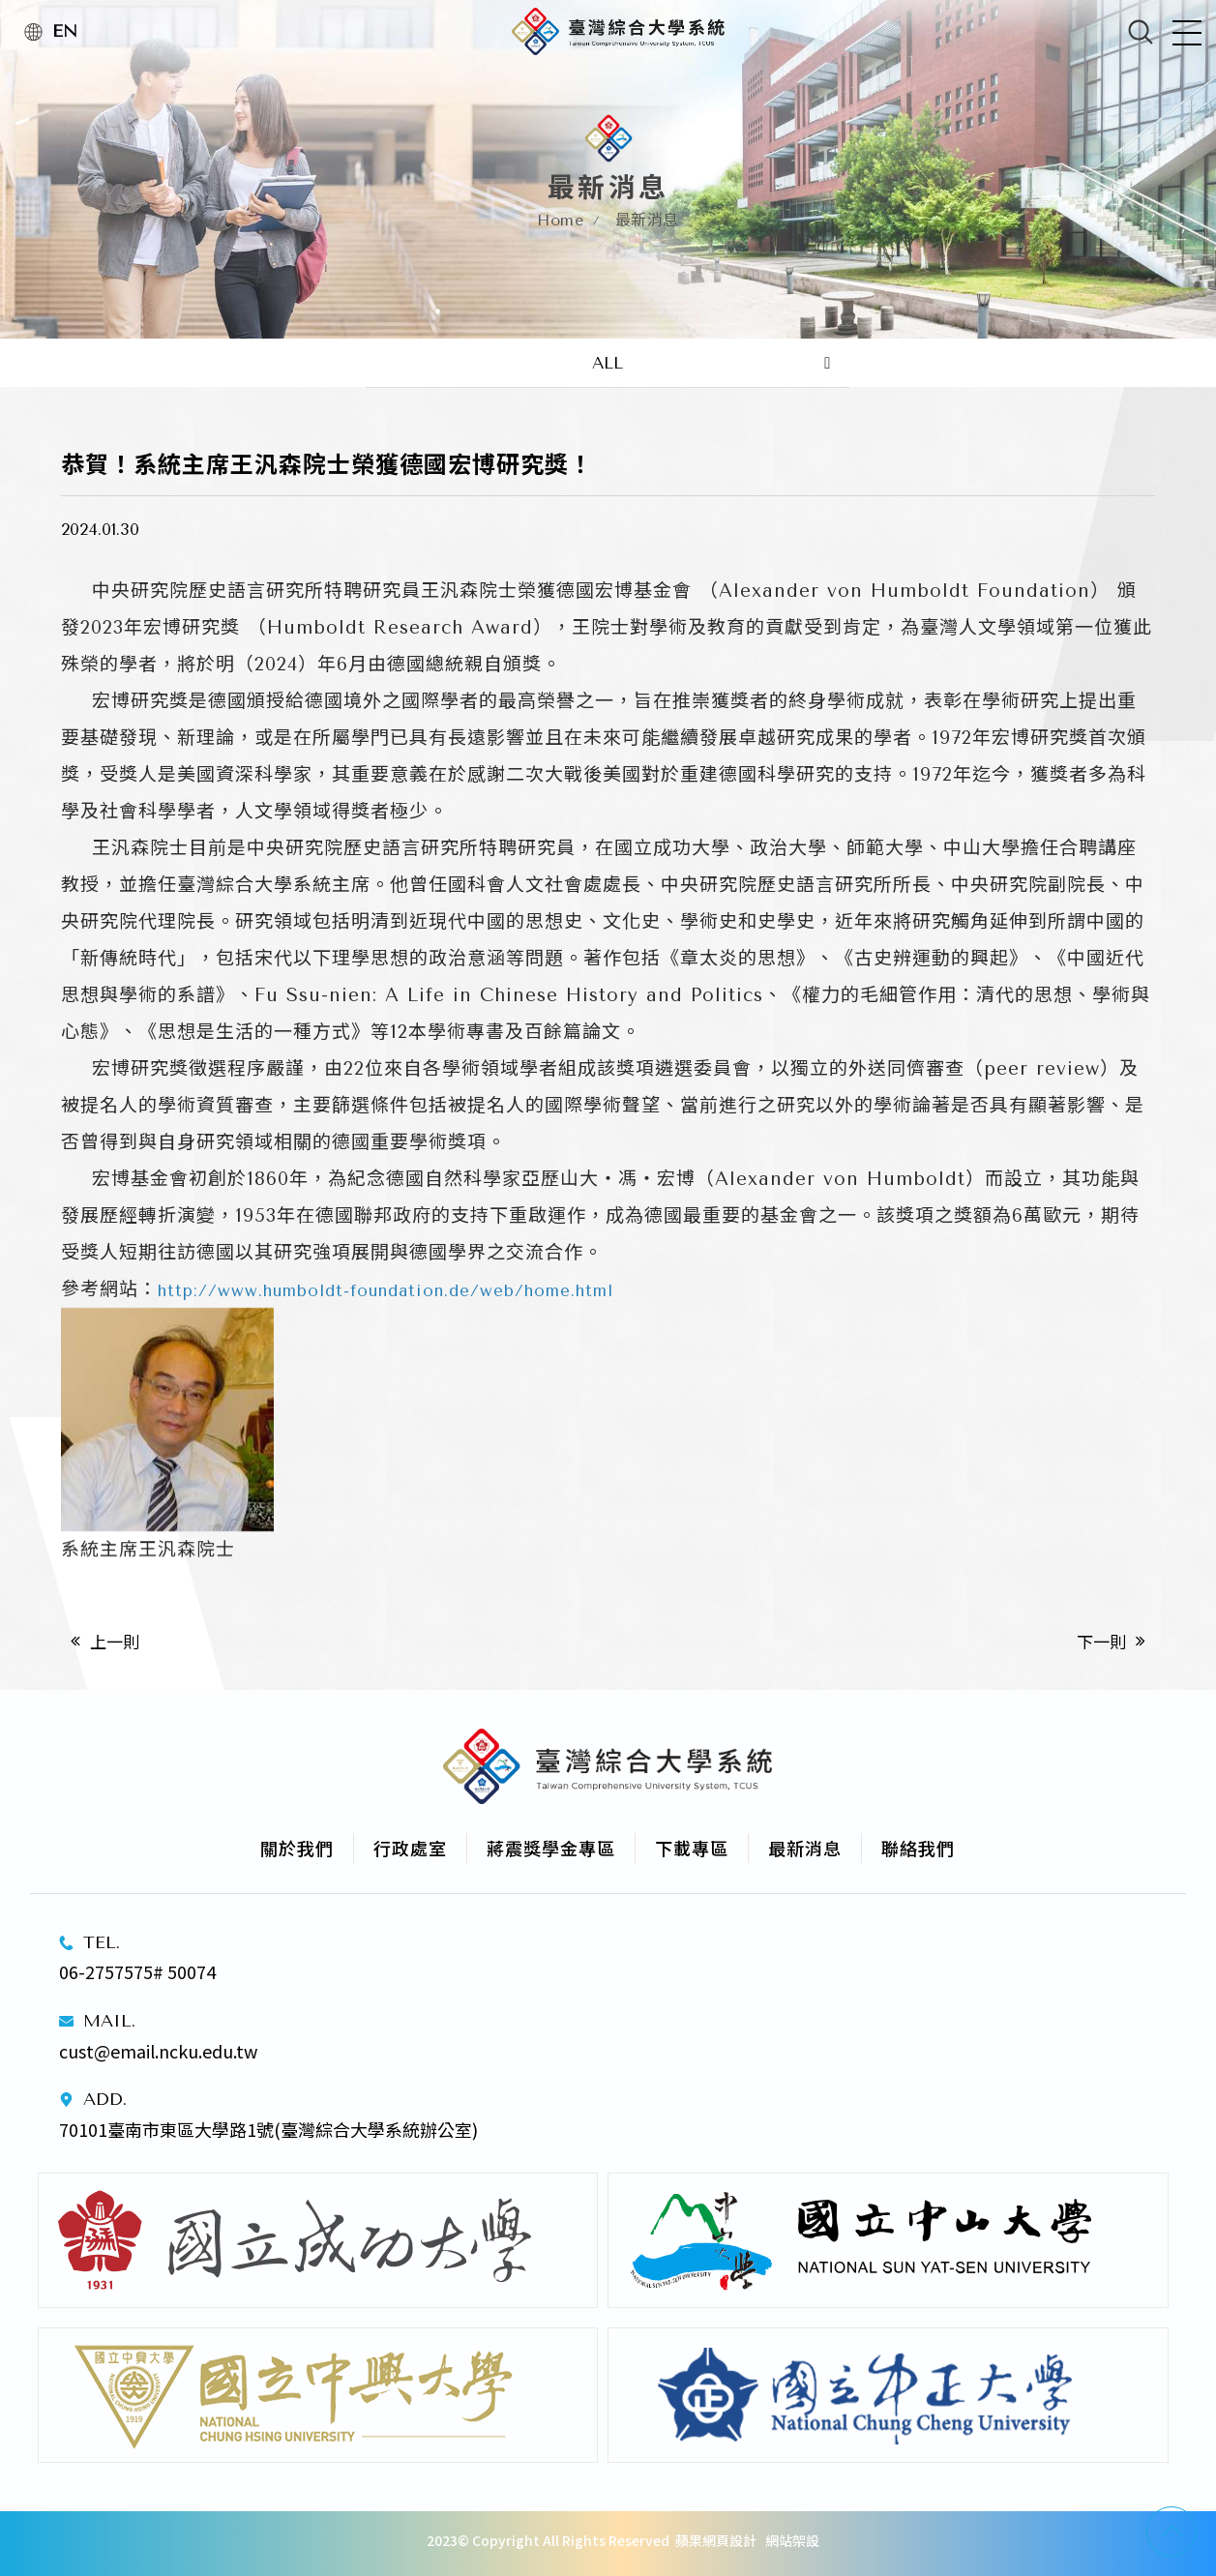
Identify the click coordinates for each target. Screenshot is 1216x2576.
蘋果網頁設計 (715, 2540)
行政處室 (410, 1847)
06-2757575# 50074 (137, 1971)
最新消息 (805, 1847)
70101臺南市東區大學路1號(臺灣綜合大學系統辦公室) (270, 2129)
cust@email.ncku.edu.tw (158, 2050)
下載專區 (691, 1847)
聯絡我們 (918, 1847)
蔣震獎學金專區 (551, 1847)
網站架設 (792, 2540)
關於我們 (297, 1847)
